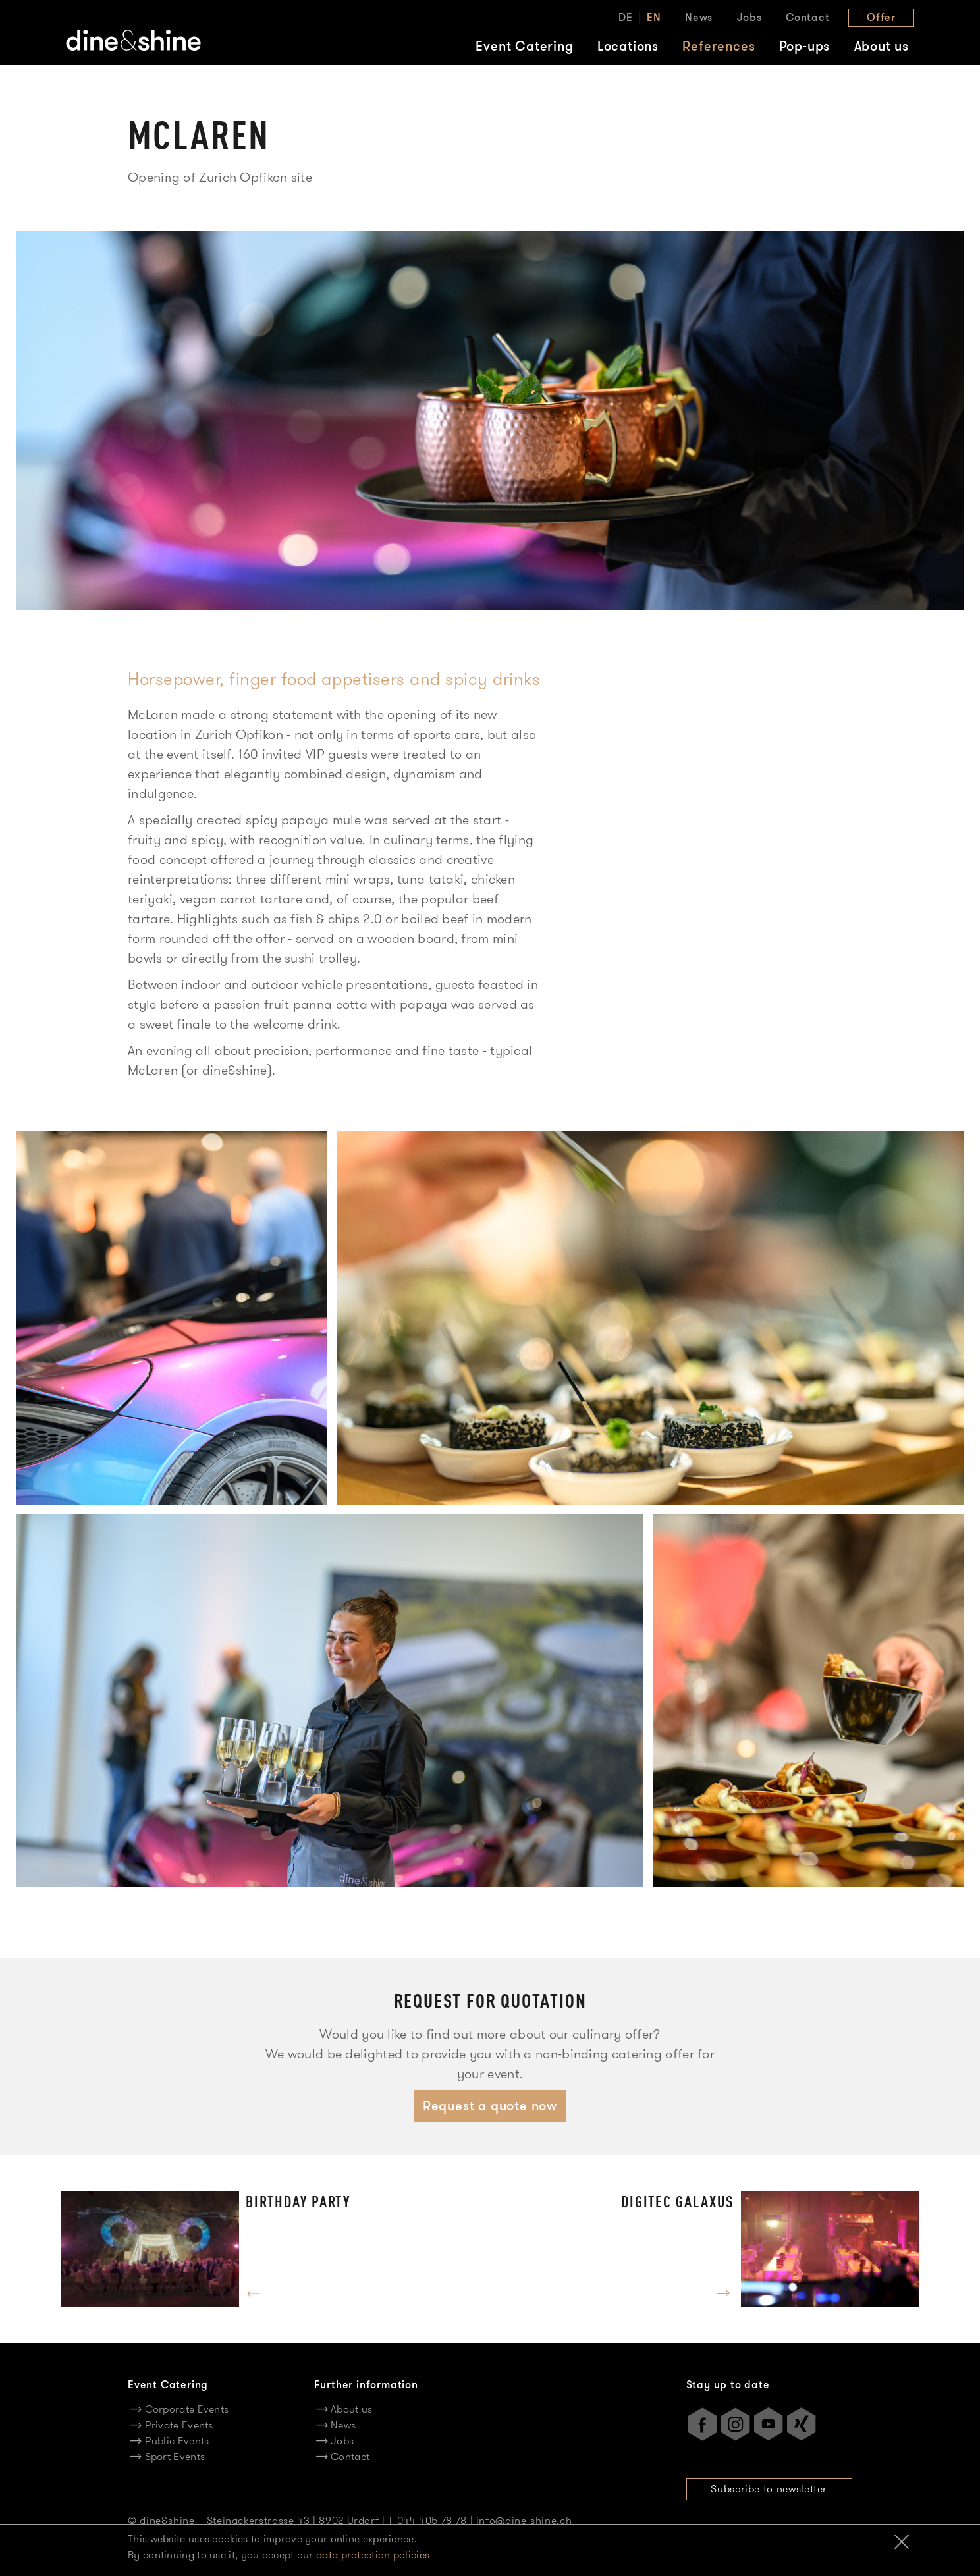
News (699, 17)
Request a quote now (490, 2106)
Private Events (179, 2424)
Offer (881, 17)
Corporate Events (187, 2409)
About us (881, 46)
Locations (628, 46)
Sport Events (175, 2456)
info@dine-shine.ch (524, 2520)
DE (625, 17)
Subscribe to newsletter (769, 2488)
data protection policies (372, 2554)
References (718, 46)
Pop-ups (804, 46)
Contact (808, 17)
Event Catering (524, 46)
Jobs (749, 17)
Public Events (177, 2440)
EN (654, 17)
